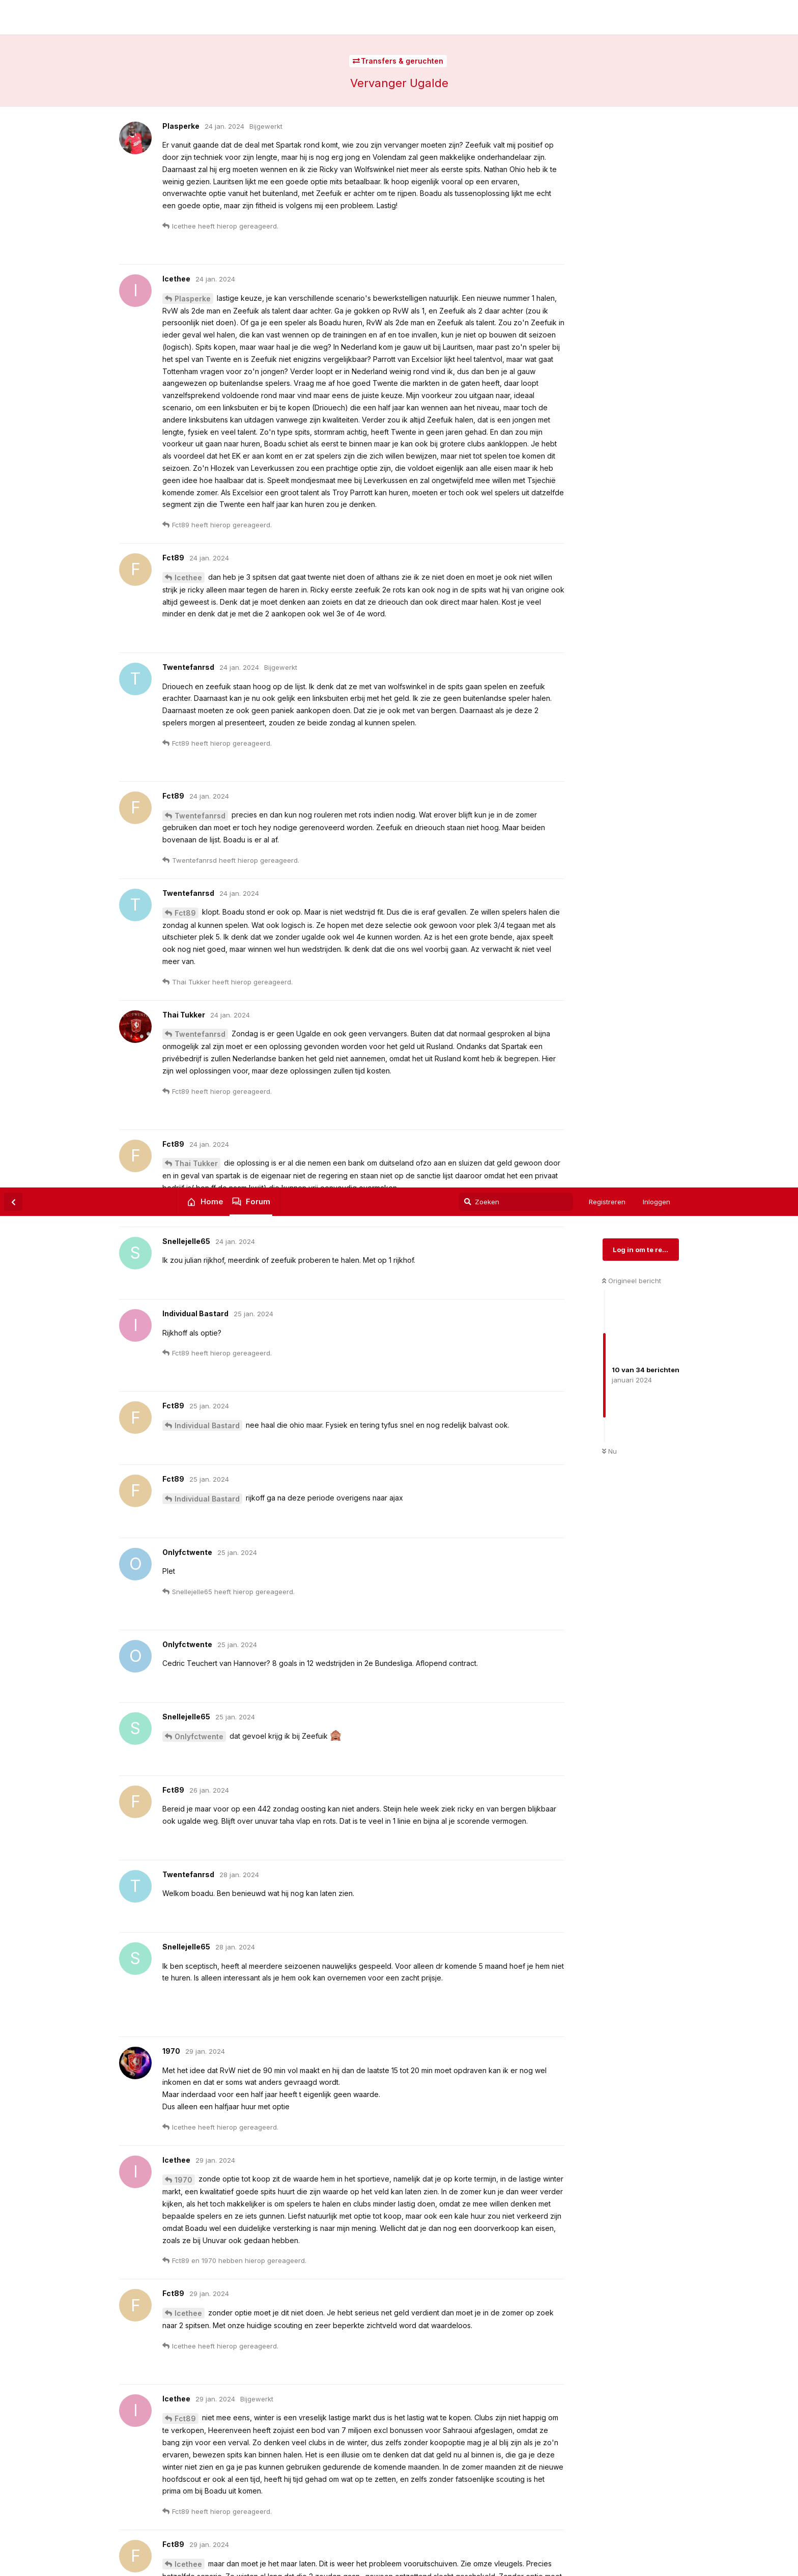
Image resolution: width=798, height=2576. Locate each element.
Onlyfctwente (199, 549)
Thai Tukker (196, 2049)
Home (212, 14)
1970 (183, 992)
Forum (258, 14)
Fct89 (185, 1231)
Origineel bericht (631, 93)
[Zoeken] (516, 14)
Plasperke (193, 1615)
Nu (609, 264)
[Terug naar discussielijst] (13, 14)
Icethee (188, 1125)
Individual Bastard (207, 238)
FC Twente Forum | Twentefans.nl (145, 26)
